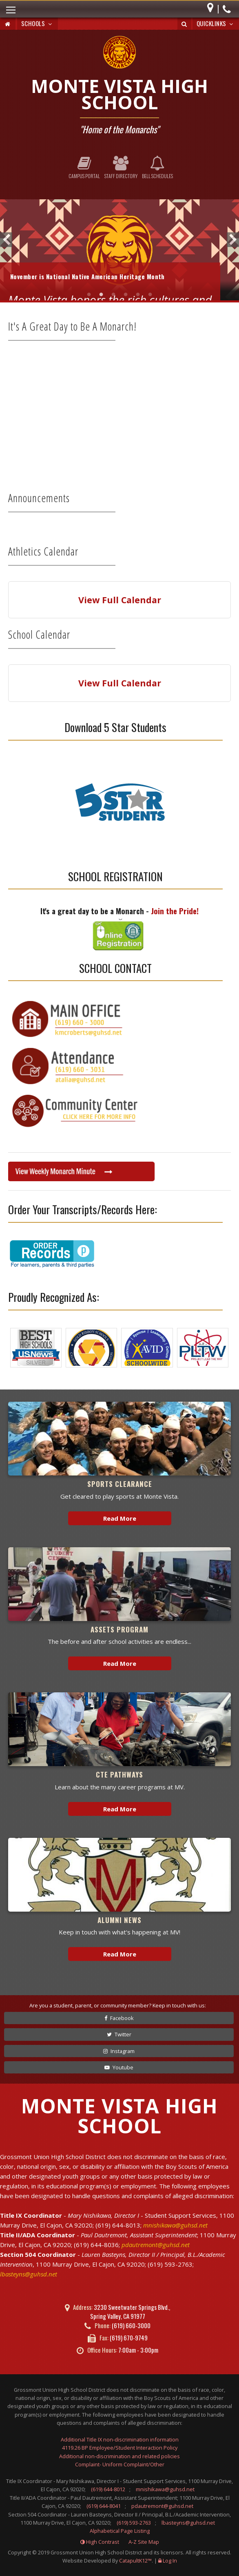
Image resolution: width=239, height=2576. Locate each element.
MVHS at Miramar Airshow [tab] (126, 294)
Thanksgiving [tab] (113, 294)
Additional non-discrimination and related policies (119, 2456)
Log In (170, 2560)
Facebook (119, 2018)
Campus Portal (84, 167)
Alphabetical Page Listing (120, 2530)
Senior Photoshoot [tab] (138, 294)
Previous (6, 239)
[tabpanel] (119, 250)
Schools (37, 23)
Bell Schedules (157, 167)
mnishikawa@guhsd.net (175, 2225)
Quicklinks (216, 23)
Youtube (118, 2067)
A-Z (143, 2541)
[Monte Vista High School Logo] (119, 53)
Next (233, 239)
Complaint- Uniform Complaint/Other (119, 2464)
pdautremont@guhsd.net (156, 2245)
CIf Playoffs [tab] (89, 294)
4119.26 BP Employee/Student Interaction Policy (119, 2447)
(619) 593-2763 (134, 2522)
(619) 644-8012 (108, 2489)
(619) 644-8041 (103, 2506)
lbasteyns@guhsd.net (28, 2274)
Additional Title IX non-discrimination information (120, 2439)
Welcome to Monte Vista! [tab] (150, 294)
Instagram (119, 2051)
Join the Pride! (175, 910)
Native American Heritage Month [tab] (101, 294)
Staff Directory (120, 167)
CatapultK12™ (135, 2560)
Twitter (119, 2034)
